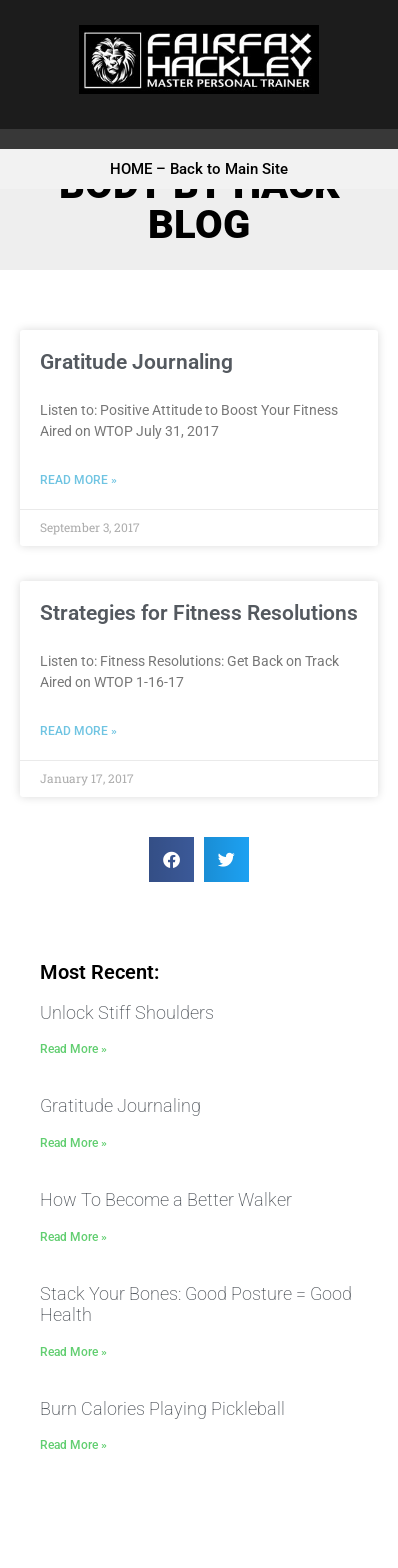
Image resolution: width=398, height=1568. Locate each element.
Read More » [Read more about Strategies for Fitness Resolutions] (78, 731)
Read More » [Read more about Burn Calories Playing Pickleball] (73, 1445)
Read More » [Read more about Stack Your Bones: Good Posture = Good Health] (73, 1352)
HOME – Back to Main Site (199, 169)
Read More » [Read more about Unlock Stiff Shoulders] (73, 1049)
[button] (171, 859)
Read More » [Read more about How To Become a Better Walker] (73, 1237)
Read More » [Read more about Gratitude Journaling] (78, 480)
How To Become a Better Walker (166, 1199)
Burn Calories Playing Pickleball (162, 1408)
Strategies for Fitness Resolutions (199, 613)
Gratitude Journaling (136, 362)
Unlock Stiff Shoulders (127, 1012)
